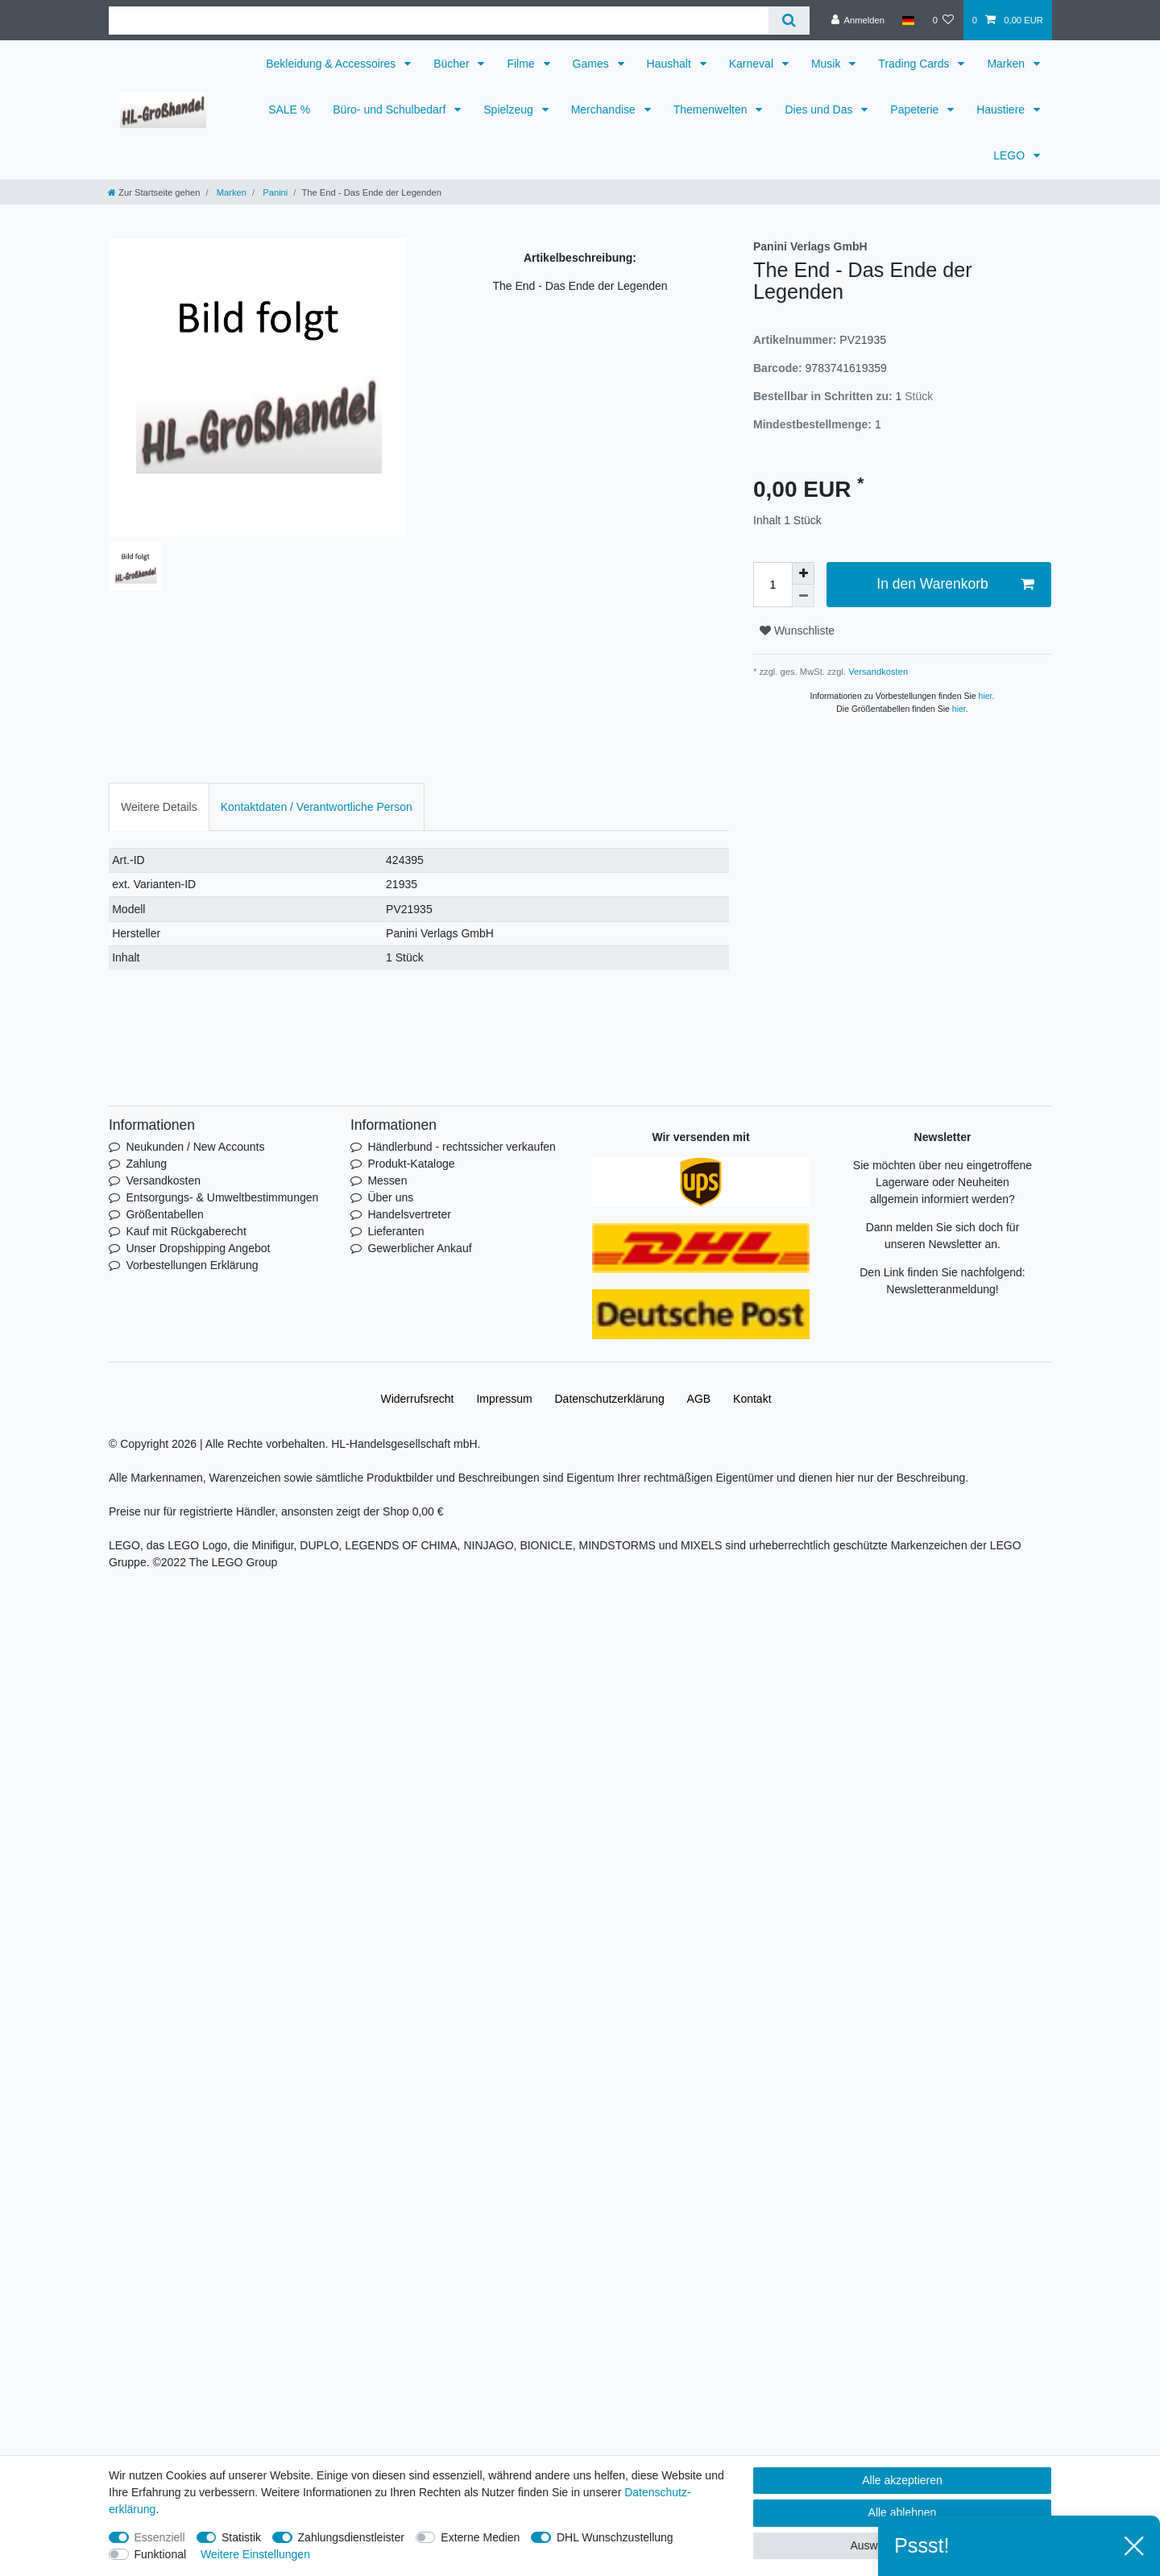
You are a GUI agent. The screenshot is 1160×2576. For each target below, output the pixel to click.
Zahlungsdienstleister (351, 2537)
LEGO (1010, 155)
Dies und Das (820, 109)
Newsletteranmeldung (940, 1289)
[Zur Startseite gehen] (154, 192)
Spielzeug (509, 109)
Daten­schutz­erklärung (610, 1398)
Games (592, 63)
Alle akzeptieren (902, 2480)
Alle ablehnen (902, 2512)
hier (985, 696)
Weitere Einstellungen (255, 2554)
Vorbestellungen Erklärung (192, 1265)
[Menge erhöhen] (803, 573)
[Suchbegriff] (438, 20)
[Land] (908, 20)
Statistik (241, 2537)
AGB (699, 1398)
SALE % (289, 109)
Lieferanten (395, 1231)
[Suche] (789, 20)
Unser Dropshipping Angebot (198, 1248)
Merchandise (605, 109)
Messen (387, 1180)
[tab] (159, 806)
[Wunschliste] (943, 20)
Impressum (504, 1398)
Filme (522, 63)
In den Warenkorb (955, 584)
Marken (1007, 63)
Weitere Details (159, 806)
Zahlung (146, 1163)
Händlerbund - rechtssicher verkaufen (461, 1146)
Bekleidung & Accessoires (332, 63)
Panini (274, 192)
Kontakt (752, 1398)
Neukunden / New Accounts (195, 1146)
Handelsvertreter (409, 1214)
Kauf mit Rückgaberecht (186, 1231)
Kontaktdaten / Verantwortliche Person (316, 806)
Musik (827, 63)
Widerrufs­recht (417, 1398)
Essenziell (160, 2537)
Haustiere (1002, 109)
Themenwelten (712, 109)
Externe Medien (480, 2537)
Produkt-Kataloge (410, 1163)
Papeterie (916, 109)
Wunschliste (797, 630)
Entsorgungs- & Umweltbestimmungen (222, 1197)
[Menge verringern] (803, 596)
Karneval (753, 63)
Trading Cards (915, 63)
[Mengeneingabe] (772, 584)
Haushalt (670, 63)
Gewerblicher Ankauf (419, 1248)
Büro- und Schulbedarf (391, 109)
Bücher (452, 63)
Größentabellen (165, 1214)
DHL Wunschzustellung (615, 2537)
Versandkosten (877, 671)
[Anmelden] (857, 20)
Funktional (161, 2554)
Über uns (390, 1197)
